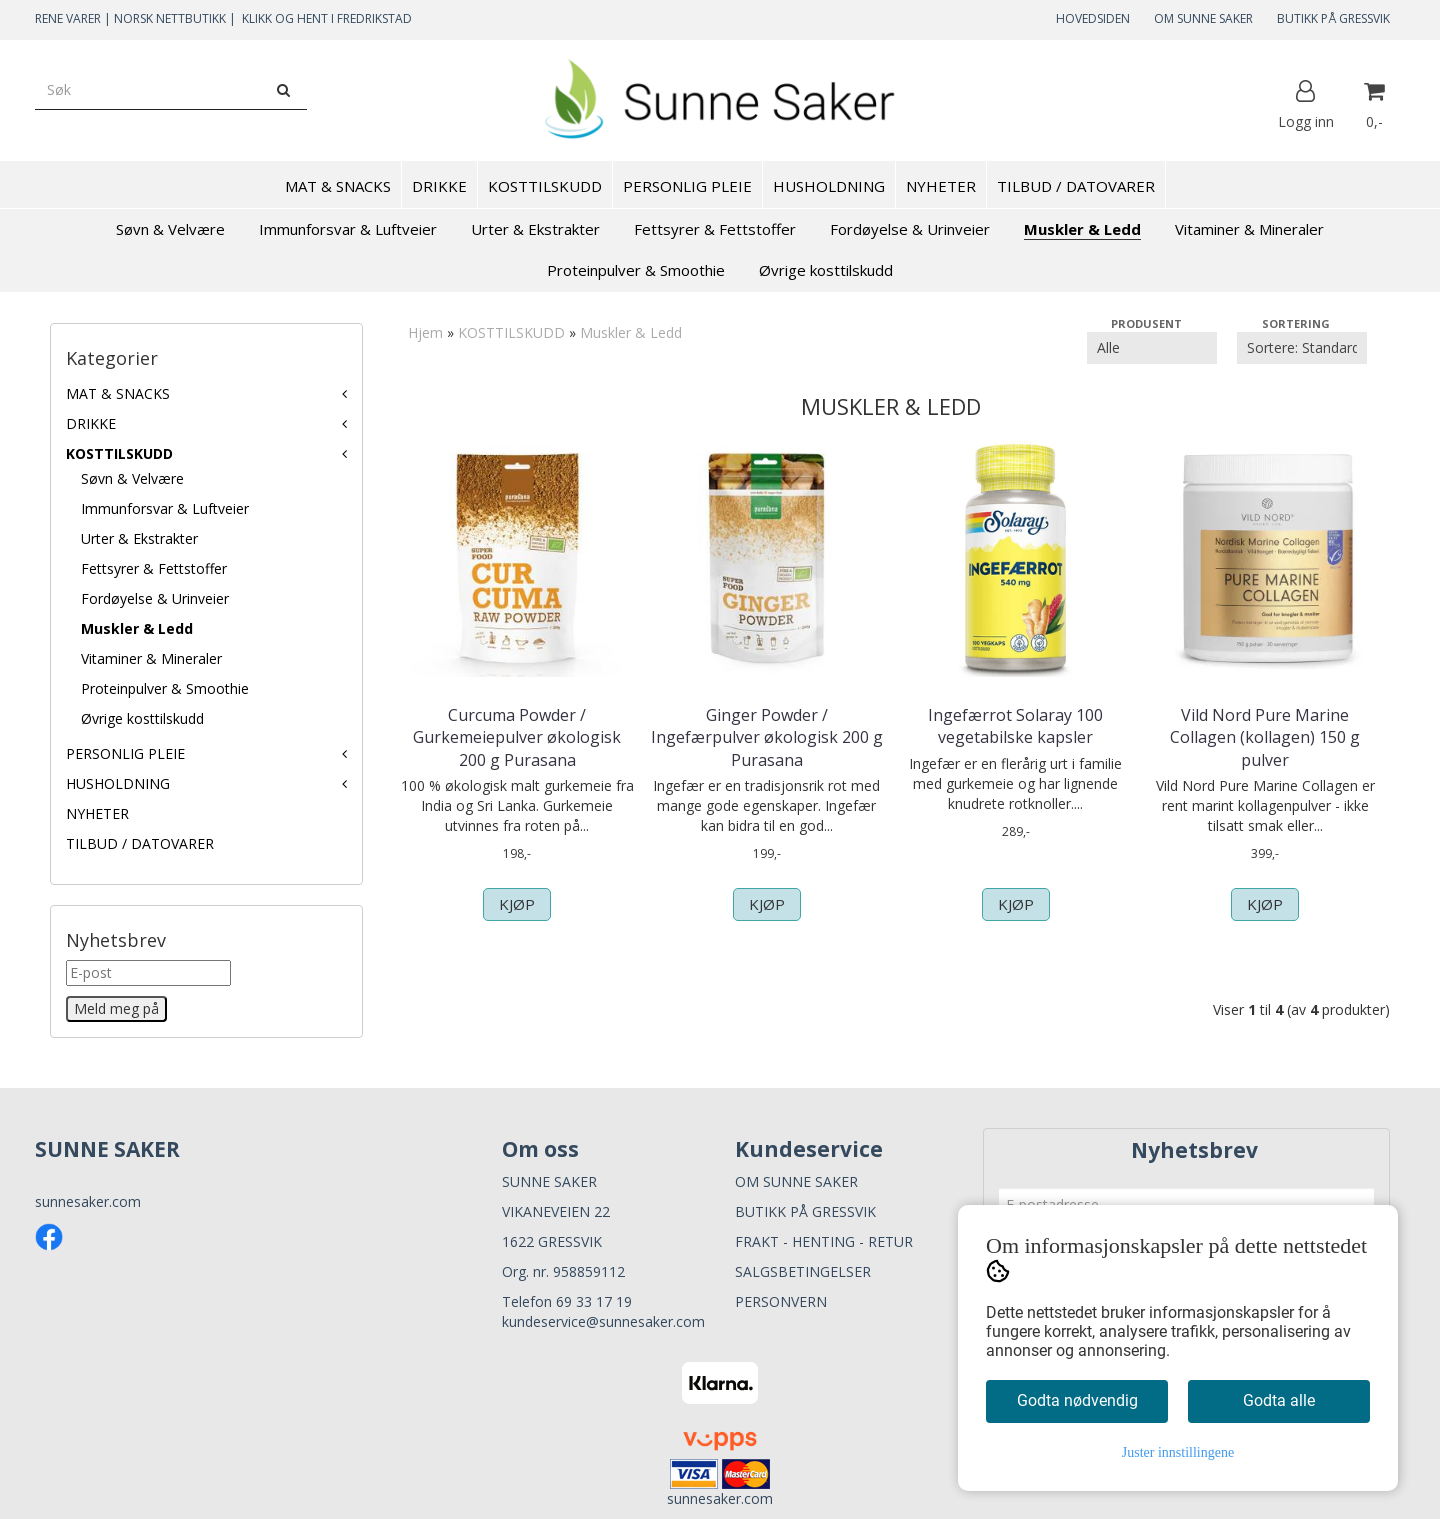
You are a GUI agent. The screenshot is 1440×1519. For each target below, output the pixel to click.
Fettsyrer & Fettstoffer (154, 568)
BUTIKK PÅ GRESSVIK (1333, 18)
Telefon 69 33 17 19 (567, 1301)
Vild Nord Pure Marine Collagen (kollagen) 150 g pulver (1265, 737)
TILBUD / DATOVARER (140, 843)
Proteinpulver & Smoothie (165, 688)
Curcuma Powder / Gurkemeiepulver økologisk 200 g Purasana (517, 737)
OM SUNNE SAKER (1203, 18)
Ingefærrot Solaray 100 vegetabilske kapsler (1015, 726)
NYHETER (97, 813)
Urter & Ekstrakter (139, 538)
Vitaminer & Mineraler (151, 658)
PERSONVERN (781, 1301)
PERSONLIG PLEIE (125, 753)
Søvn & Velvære (132, 478)
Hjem (425, 332)
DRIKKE (91, 423)
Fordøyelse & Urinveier (155, 598)
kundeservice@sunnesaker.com (603, 1321)
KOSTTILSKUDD (119, 453)
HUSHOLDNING (118, 783)
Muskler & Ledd (137, 628)
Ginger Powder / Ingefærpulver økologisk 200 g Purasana (767, 737)
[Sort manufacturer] (1152, 348)
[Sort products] (1302, 348)
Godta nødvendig (1077, 1400)
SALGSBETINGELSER (803, 1271)
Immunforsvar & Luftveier (165, 508)
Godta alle (1279, 1400)
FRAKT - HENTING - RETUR (824, 1241)
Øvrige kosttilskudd (142, 718)
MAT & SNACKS (118, 393)
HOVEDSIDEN (1093, 18)
